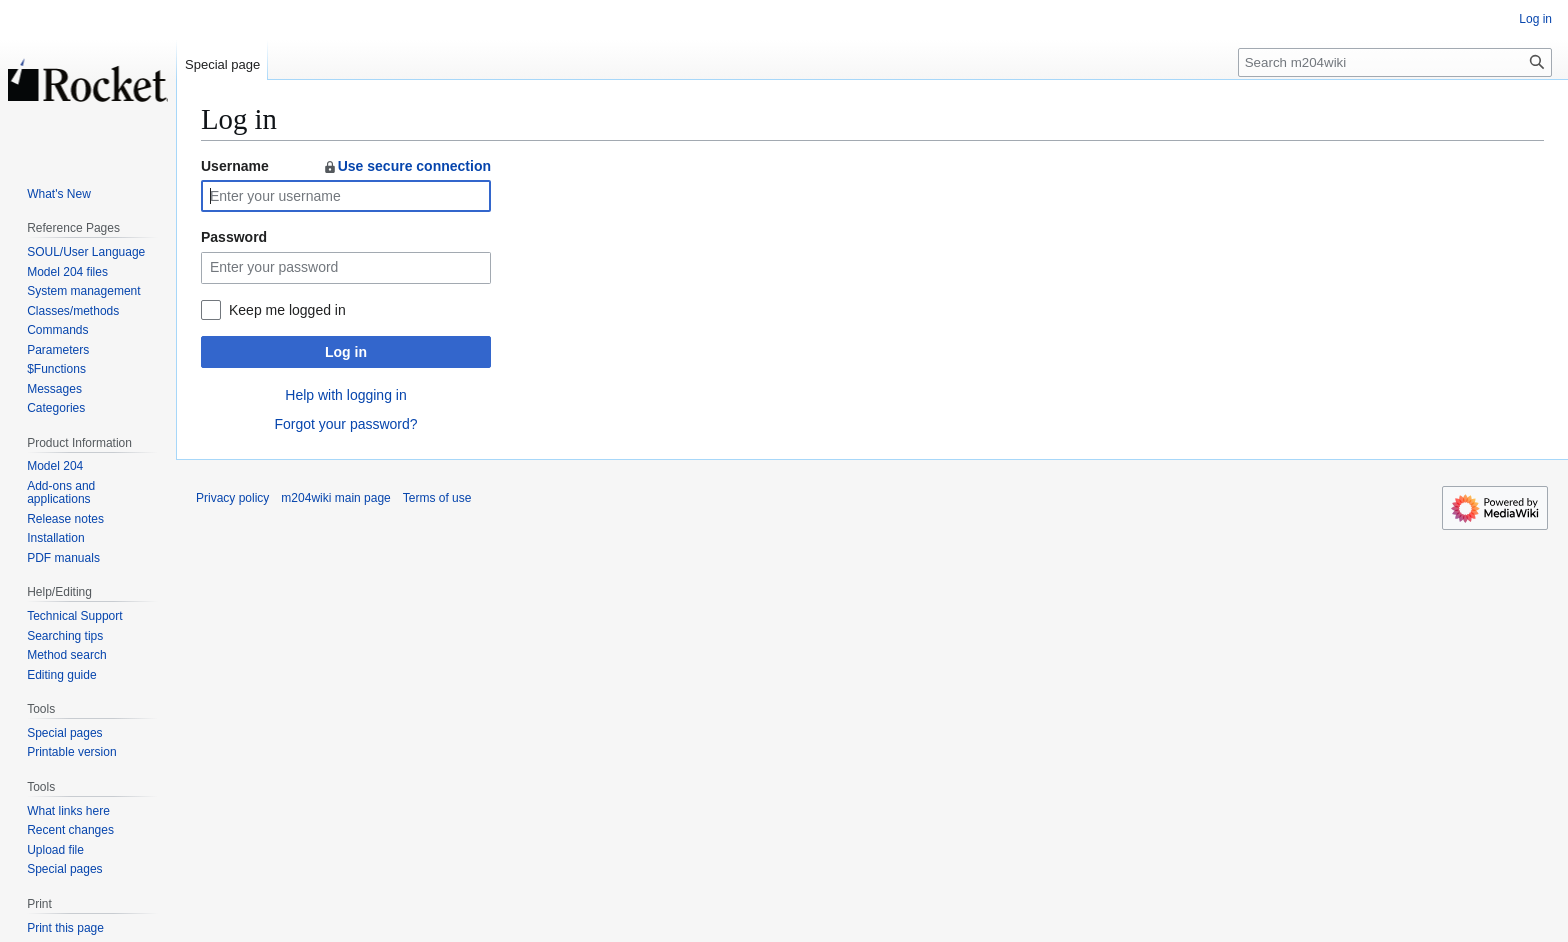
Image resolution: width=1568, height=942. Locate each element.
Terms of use (437, 498)
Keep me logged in (287, 310)
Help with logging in (345, 395)
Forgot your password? (345, 424)
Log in (346, 352)
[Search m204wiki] (1395, 62)
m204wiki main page (335, 498)
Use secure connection (406, 166)
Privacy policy (232, 498)
